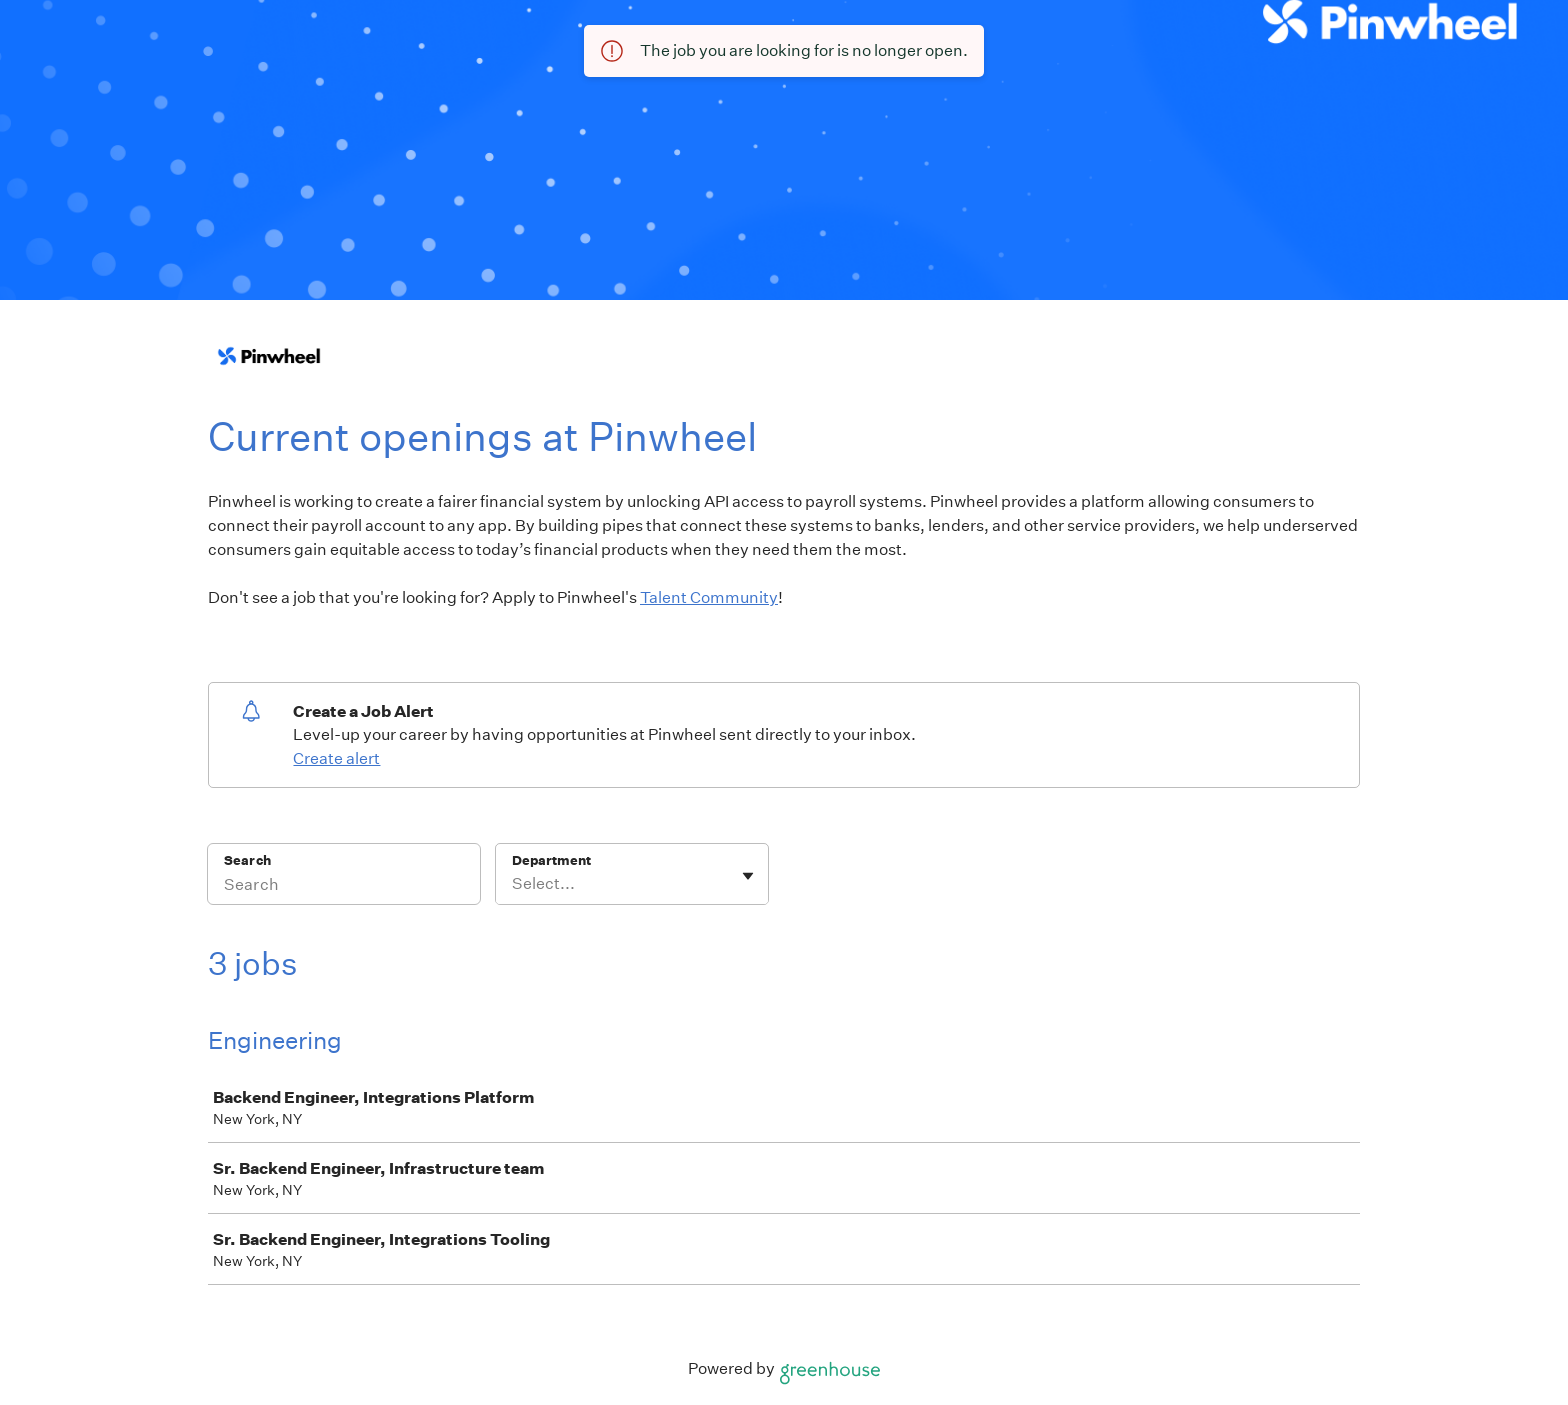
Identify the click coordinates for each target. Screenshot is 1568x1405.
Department (551, 860)
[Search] (344, 887)
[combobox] (513, 884)
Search (247, 860)
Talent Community (709, 597)
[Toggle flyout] (748, 876)
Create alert (336, 758)
